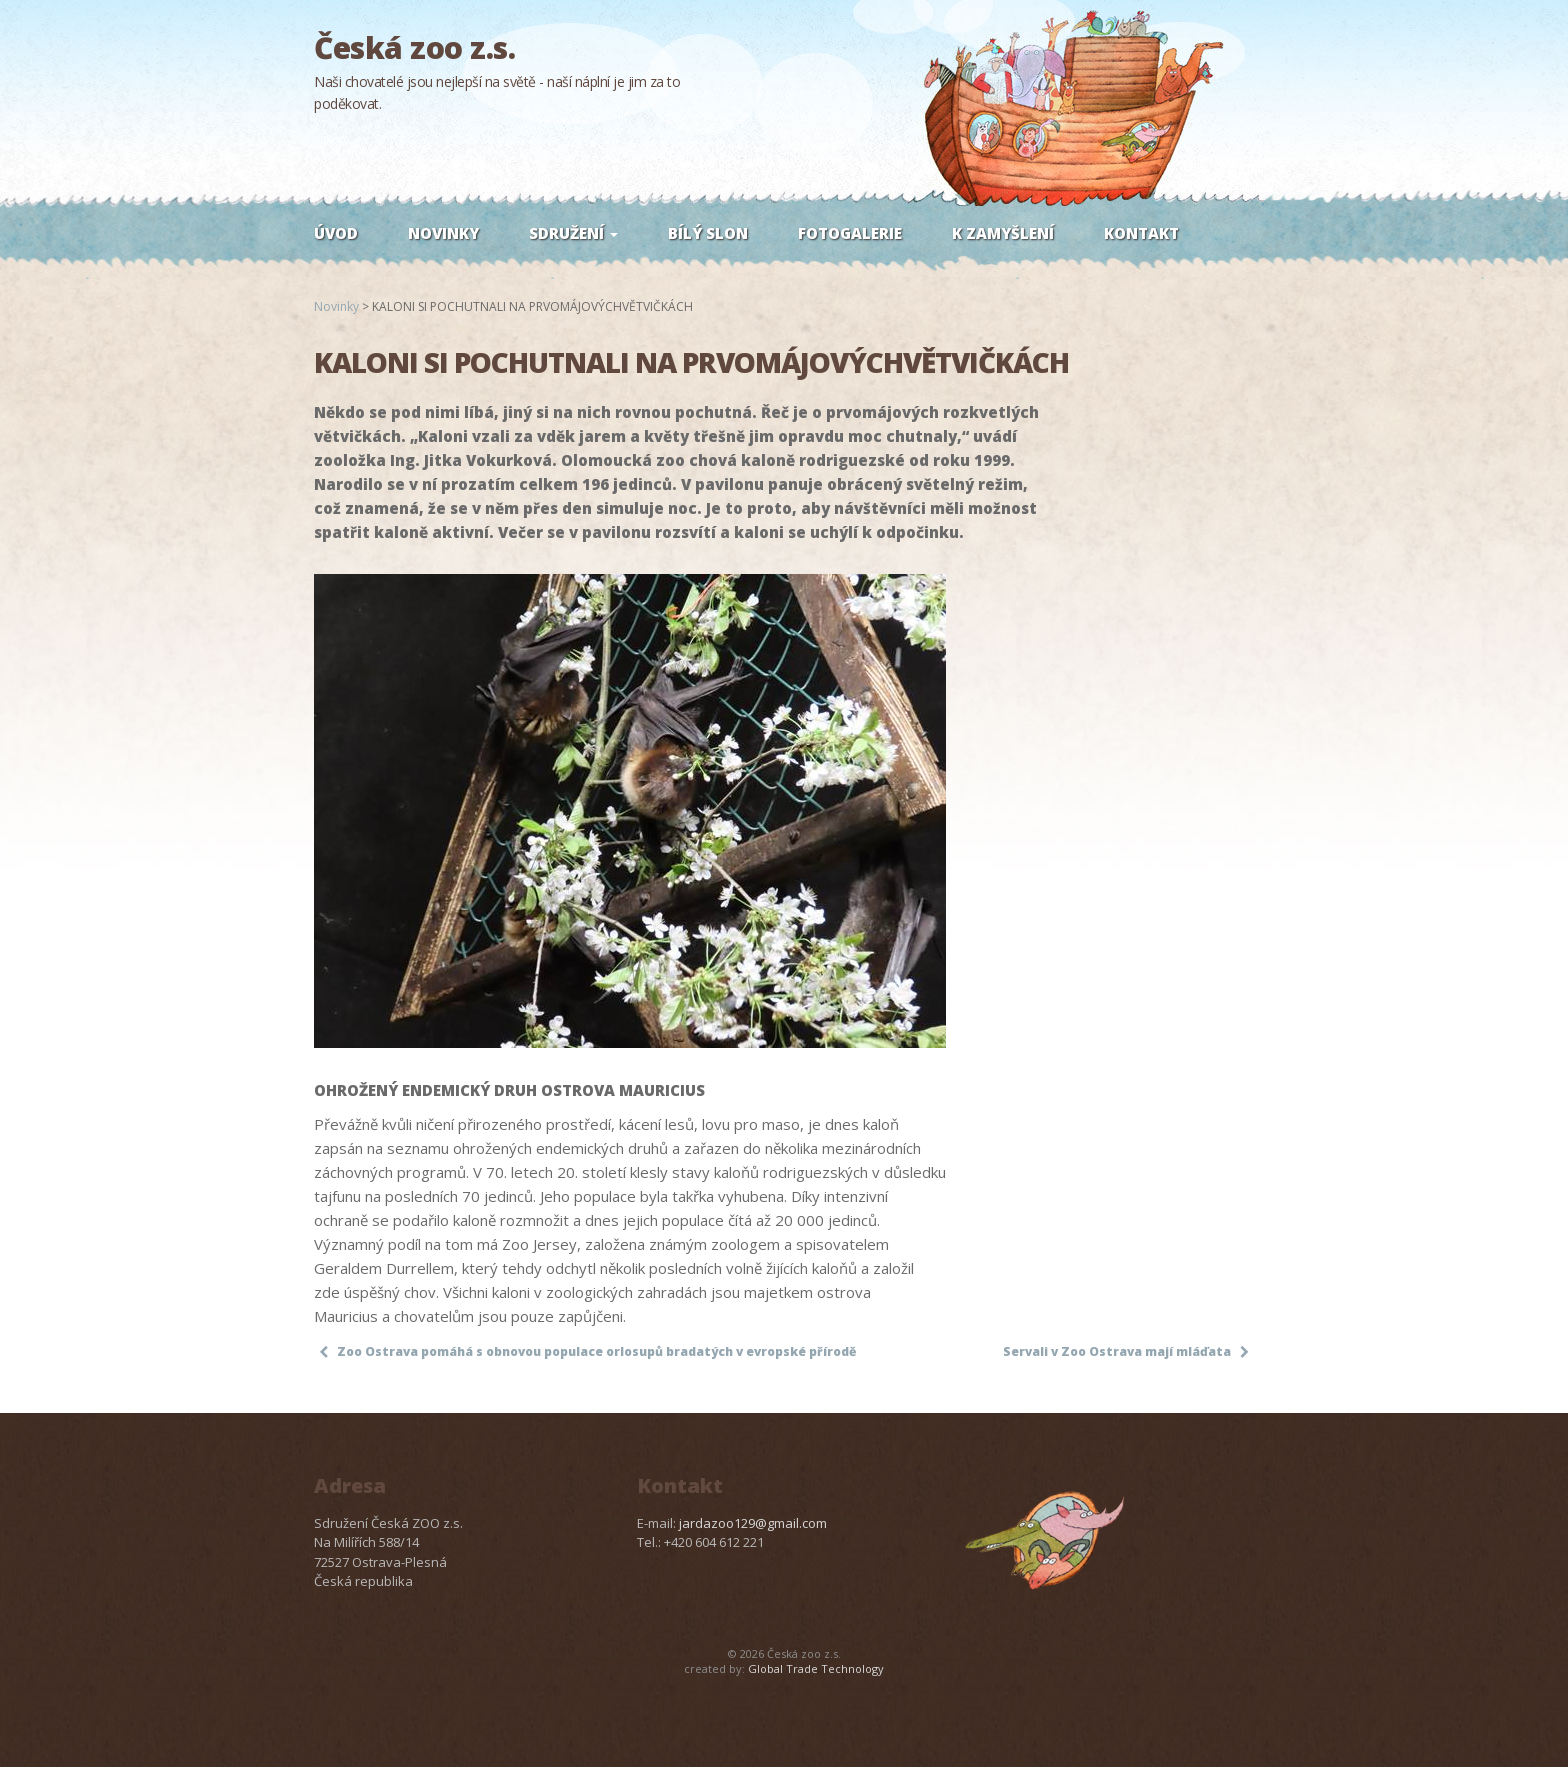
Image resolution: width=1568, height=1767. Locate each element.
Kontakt (1141, 233)
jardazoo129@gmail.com (753, 1523)
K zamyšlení (1003, 233)
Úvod (336, 233)
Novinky (443, 233)
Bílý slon (708, 233)
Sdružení (573, 233)
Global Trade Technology (816, 1668)
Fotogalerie (850, 233)
